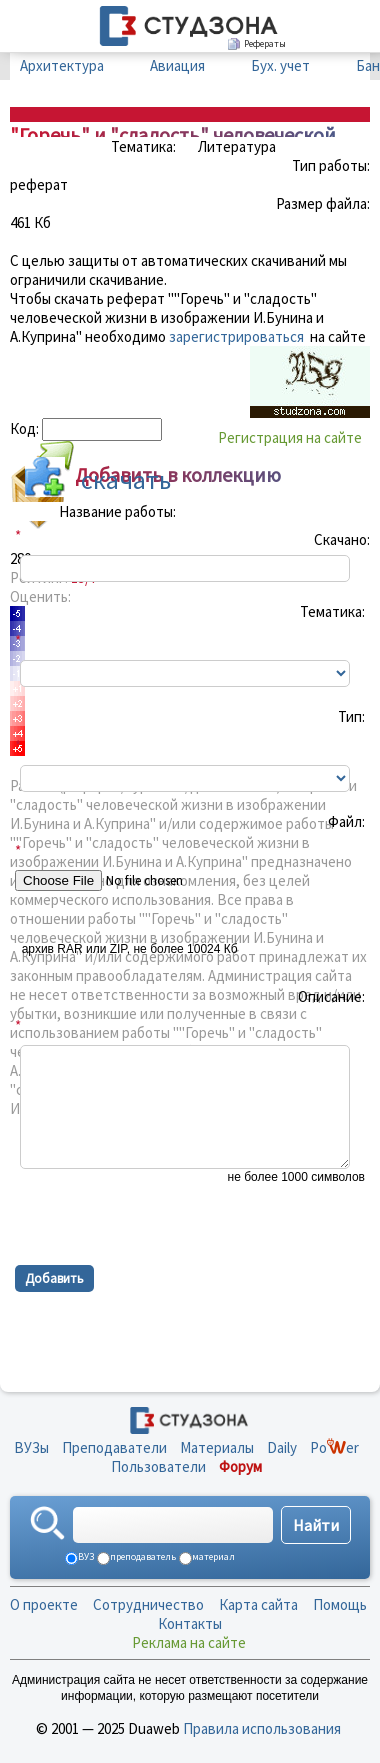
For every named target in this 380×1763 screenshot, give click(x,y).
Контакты (190, 1623)
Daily (282, 1447)
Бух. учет (280, 65)
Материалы (217, 1447)
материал (212, 1556)
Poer (334, 1447)
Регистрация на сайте (290, 437)
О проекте (44, 1604)
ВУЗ (85, 1556)
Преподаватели (114, 1447)
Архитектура (62, 65)
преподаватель (142, 1556)
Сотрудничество (148, 1604)
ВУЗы (31, 1447)
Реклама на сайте (189, 1642)
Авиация (177, 65)
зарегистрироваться (236, 336)
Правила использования (262, 1728)
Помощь (340, 1604)
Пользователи (158, 1466)
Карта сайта (258, 1604)
